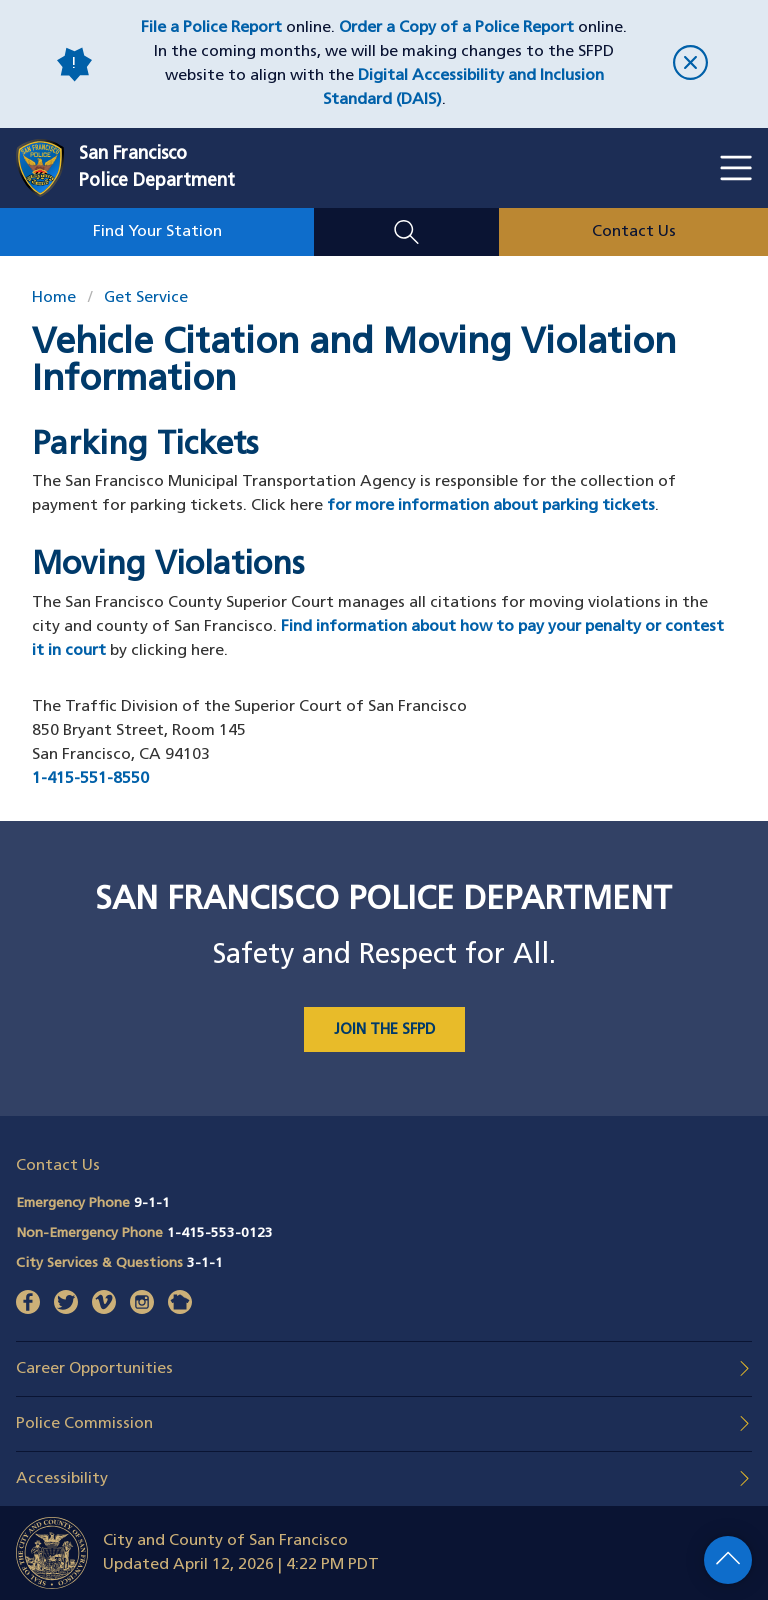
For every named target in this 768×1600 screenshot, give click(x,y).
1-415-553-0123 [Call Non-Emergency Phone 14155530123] (220, 1233)
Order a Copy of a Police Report (456, 28)
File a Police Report (211, 28)
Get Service (146, 298)
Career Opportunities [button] (94, 1369)
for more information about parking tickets (491, 506)
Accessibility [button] (62, 1479)
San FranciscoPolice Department (157, 168)
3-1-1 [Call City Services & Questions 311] (205, 1263)
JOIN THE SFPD (384, 1030)
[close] (690, 64)
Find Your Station (157, 232)
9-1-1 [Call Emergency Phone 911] (152, 1203)
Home (54, 298)
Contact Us (634, 232)
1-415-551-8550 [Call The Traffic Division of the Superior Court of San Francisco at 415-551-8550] (90, 779)
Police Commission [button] (84, 1424)
